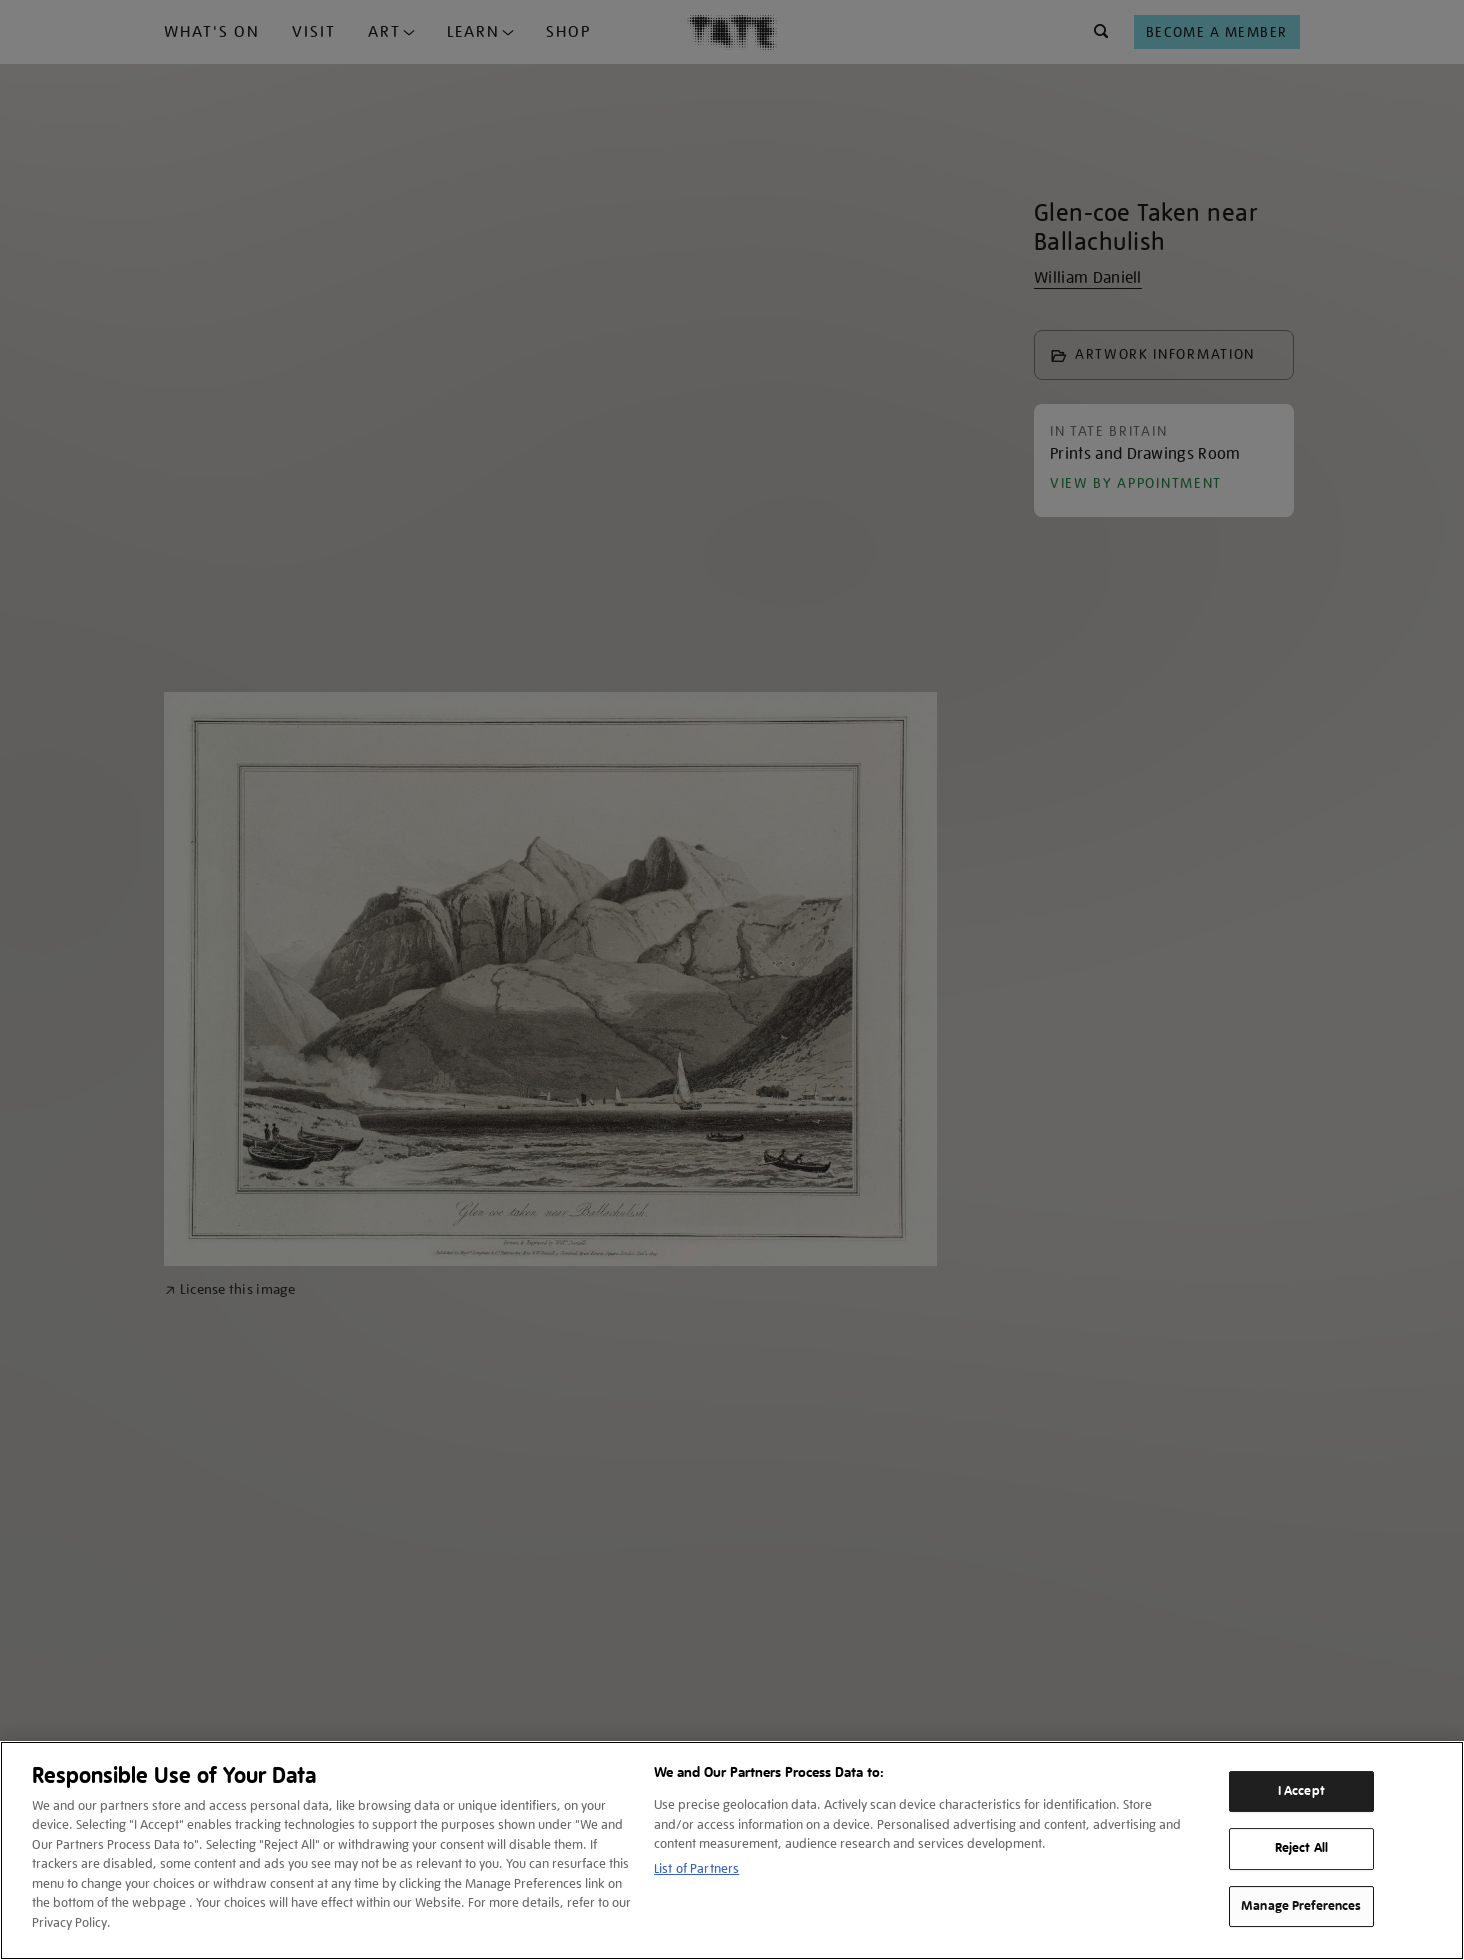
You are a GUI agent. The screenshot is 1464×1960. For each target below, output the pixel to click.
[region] (732, 1850)
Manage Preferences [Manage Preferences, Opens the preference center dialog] (1301, 1906)
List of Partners (696, 1868)
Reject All (1301, 1848)
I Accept (1301, 1791)
